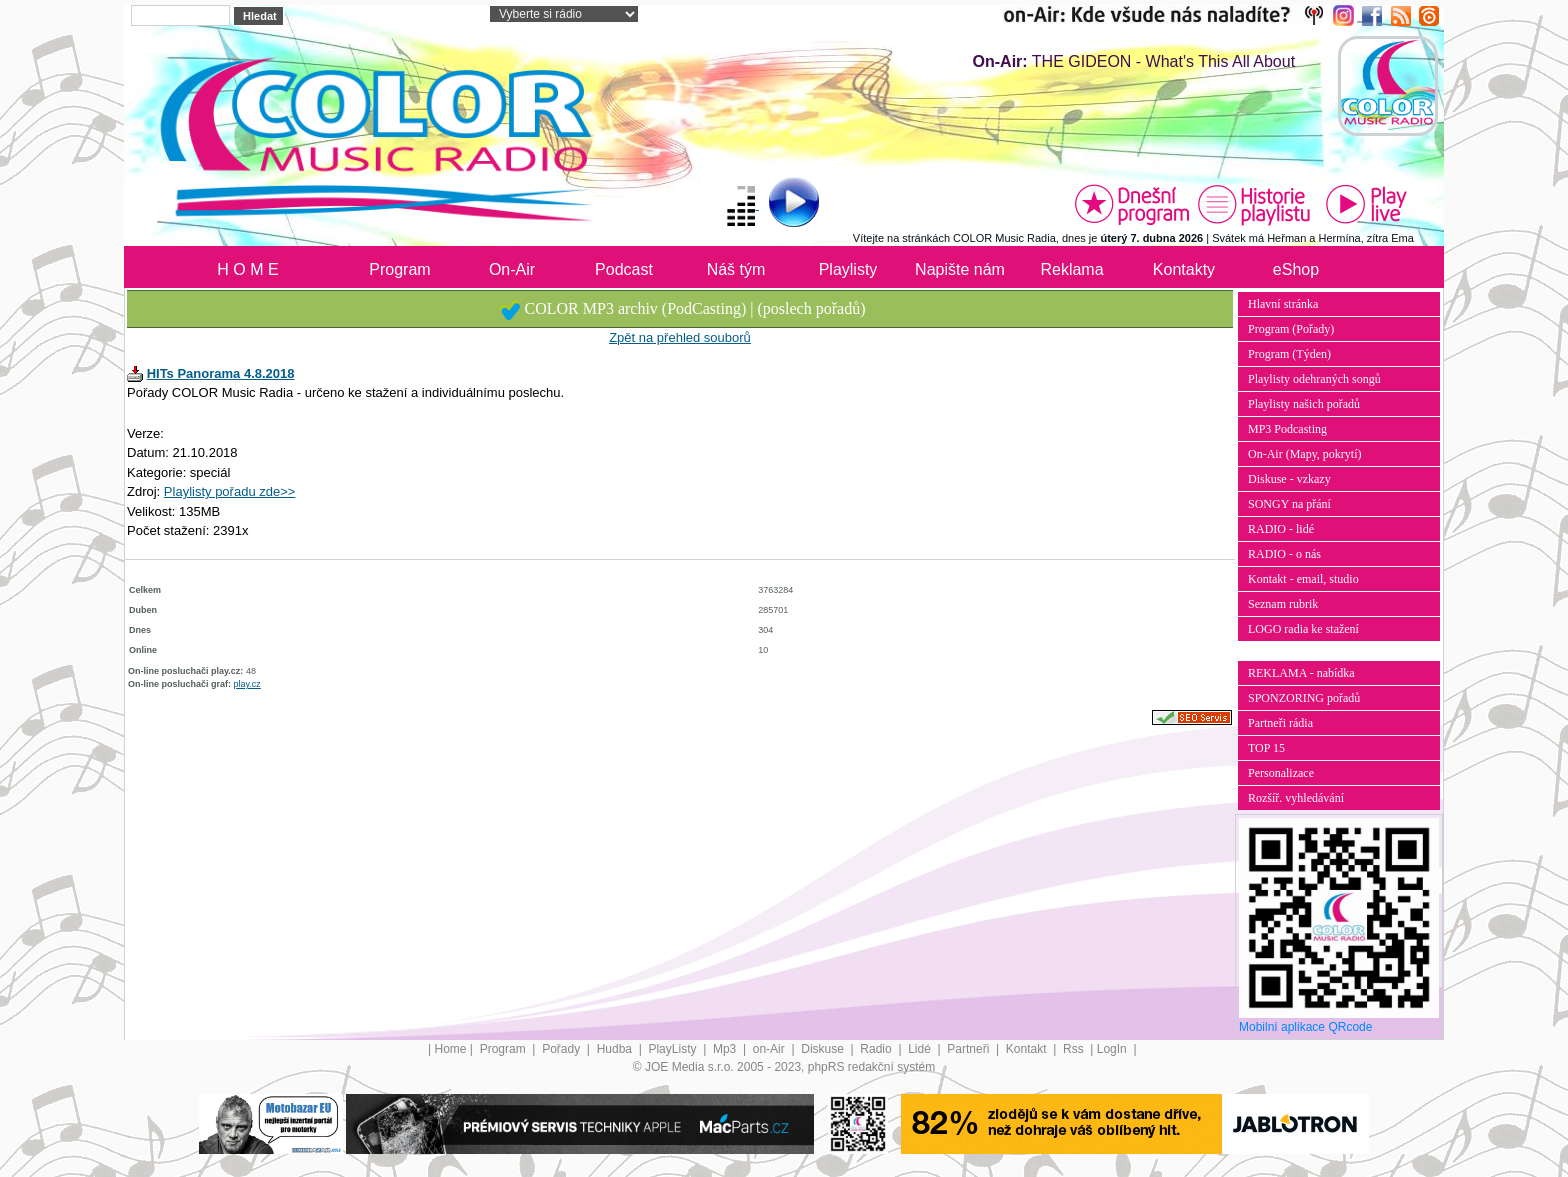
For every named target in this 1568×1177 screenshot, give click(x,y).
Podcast (624, 269)
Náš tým (736, 269)
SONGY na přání (1289, 504)
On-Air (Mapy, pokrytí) (1305, 454)
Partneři (969, 1049)
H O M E (247, 269)
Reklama (1071, 269)
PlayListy (673, 1049)
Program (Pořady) (1291, 329)
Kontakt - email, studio (1303, 579)
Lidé (921, 1049)
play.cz (247, 684)
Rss (1075, 1049)
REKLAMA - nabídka (1301, 673)
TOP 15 (1266, 748)
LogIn (1113, 1049)
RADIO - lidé (1281, 529)
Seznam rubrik (1283, 604)
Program (399, 269)
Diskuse (824, 1049)
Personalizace (1281, 773)
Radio (877, 1049)
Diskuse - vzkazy (1289, 479)
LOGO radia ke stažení (1303, 629)
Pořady (562, 1049)
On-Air (512, 269)
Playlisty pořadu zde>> (230, 491)
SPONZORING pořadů (1304, 698)
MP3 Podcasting (1287, 429)
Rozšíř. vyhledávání (1296, 798)
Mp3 (726, 1049)
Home (451, 1049)
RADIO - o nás (1284, 554)
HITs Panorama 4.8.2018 (221, 373)
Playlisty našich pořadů (1304, 404)
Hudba (616, 1049)
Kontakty (1184, 269)
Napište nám (960, 269)
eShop (1296, 269)
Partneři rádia (1280, 723)
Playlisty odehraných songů (1314, 379)
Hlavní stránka (1283, 304)
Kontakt (1028, 1049)
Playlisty (848, 269)
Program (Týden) (1289, 354)
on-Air (770, 1049)
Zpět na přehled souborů (680, 337)
